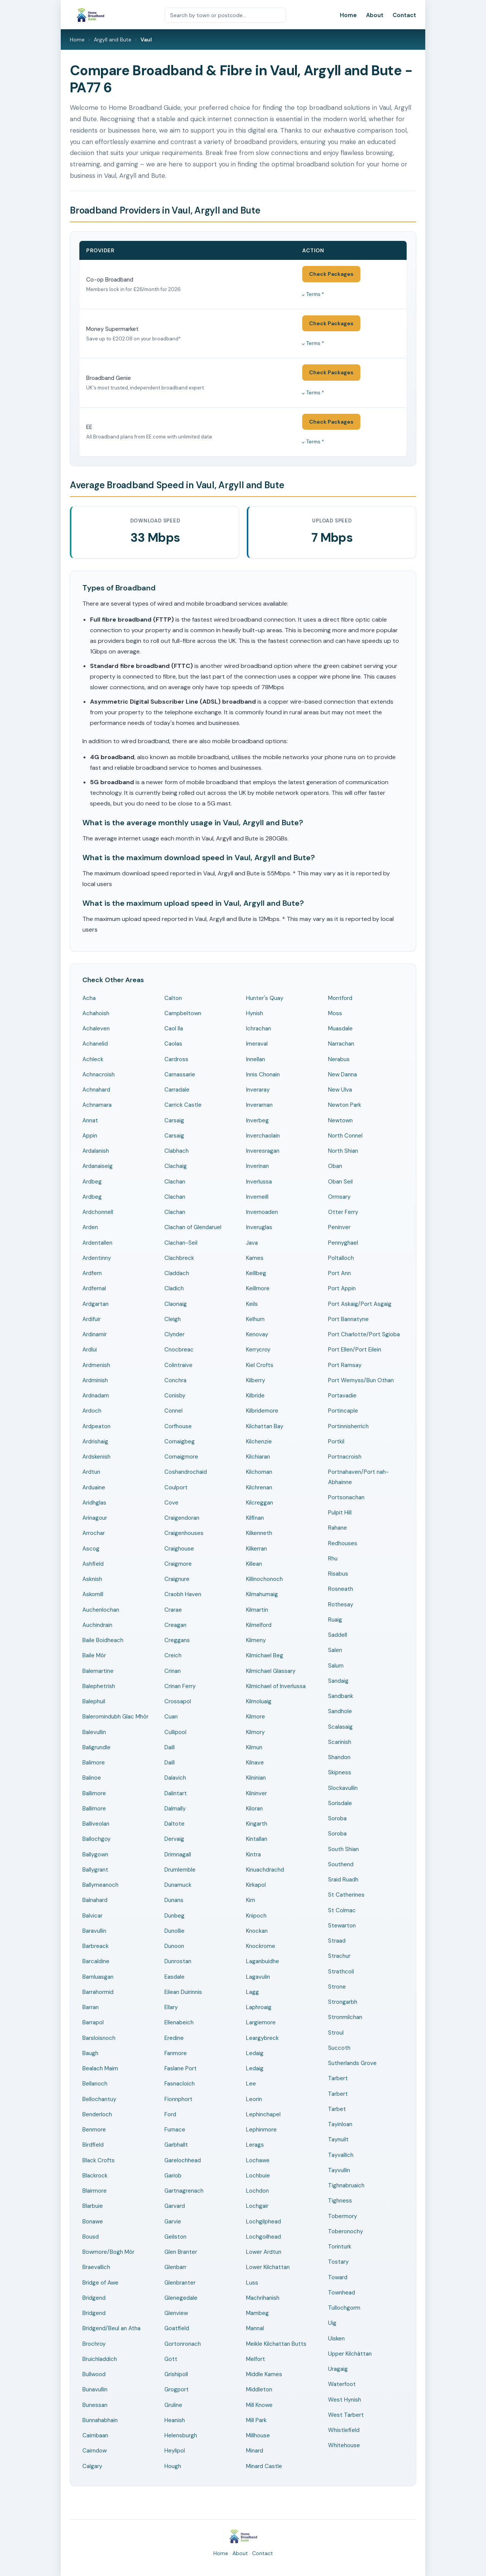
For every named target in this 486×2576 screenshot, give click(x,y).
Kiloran (254, 1808)
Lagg (252, 1992)
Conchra (175, 1380)
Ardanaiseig (97, 1166)
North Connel (345, 1135)
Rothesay (340, 1604)
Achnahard (96, 1089)
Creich (172, 1655)
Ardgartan (95, 1304)
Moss (335, 1013)
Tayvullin (339, 2170)
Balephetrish (98, 1686)
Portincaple (343, 1411)
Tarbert (338, 2078)
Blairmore (94, 2191)
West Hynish (344, 2400)
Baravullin (94, 1931)
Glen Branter (180, 2252)
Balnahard (94, 1900)
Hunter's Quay (264, 998)
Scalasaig (340, 1727)
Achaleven (96, 1028)
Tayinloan (340, 2124)
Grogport (176, 2389)
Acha (89, 998)
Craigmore (178, 1564)
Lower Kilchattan (268, 2267)
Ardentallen (97, 1243)
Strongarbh (342, 2002)
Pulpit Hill (340, 1512)
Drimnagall (177, 1854)
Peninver (339, 1227)
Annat (90, 1120)
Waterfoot (342, 2384)
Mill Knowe (259, 2405)
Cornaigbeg (179, 1441)
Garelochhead (182, 2160)
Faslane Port (180, 2068)
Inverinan (257, 1166)
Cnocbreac (179, 1349)
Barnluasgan (98, 1977)
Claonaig (175, 1304)
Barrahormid (98, 1992)
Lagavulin (258, 1977)
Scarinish (339, 1742)
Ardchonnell (97, 1212)
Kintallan (256, 1839)
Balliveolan (95, 1824)
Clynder (174, 1334)
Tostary (338, 2262)
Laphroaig (258, 2007)
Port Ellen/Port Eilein (354, 1349)
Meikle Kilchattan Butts (276, 2344)
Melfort (255, 2359)
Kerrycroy (258, 1349)
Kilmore (255, 1716)
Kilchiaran (258, 1456)
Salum (336, 1665)
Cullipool (175, 1732)
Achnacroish (98, 1074)
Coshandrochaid (185, 1472)
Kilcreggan (259, 1502)
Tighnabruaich (346, 2185)
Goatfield (176, 2328)
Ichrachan (258, 1028)
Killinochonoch (264, 1579)
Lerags (255, 2145)
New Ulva (340, 1089)
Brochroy (94, 2344)
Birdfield (93, 2145)
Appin (89, 1135)
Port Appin (342, 1288)
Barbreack (95, 1946)
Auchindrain (97, 1625)
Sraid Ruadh (343, 1879)
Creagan (175, 1625)
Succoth (339, 2048)
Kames (255, 1258)
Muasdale (340, 1028)
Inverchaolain (263, 1135)
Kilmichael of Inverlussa (276, 1686)
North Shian (343, 1151)
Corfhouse (178, 1426)
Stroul (336, 2032)
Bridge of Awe (100, 2282)
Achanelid (95, 1043)
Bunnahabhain (100, 2420)
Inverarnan (259, 1105)
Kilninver (256, 1793)
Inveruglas (259, 1227)
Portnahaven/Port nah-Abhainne (358, 1477)
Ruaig (335, 1619)
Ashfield (93, 1564)
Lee (251, 2083)
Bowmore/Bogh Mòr (108, 2252)
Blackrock (94, 2175)
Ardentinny (96, 1258)
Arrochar (93, 1533)
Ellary (171, 2007)
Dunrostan (177, 1961)
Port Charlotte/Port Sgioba (364, 1334)
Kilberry (255, 1380)
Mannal (255, 2328)
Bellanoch (94, 2083)
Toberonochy (345, 2231)
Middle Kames (264, 2374)
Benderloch (97, 2114)
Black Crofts (98, 2160)
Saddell (337, 1635)
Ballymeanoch (100, 1885)
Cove (171, 1502)
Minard (254, 2450)
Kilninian (256, 1778)
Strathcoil (341, 1971)
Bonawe (92, 2221)
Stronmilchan (345, 2017)
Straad (337, 1941)
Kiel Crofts (259, 1365)
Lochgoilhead (263, 2237)
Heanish (174, 2420)
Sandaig (338, 1681)
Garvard (174, 2206)
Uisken (336, 2338)
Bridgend (94, 2298)
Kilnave (255, 1762)
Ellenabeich (179, 2022)
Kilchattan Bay (264, 1426)
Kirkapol (256, 1885)
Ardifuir (91, 1319)
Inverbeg (257, 1120)
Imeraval (257, 1043)
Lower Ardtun (263, 2252)
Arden (90, 1227)
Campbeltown (182, 1013)
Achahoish (95, 1013)
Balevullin (94, 1732)
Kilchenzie (259, 1441)
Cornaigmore (181, 1456)
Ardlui (89, 1349)
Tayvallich (340, 2155)
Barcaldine (95, 1961)
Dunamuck (177, 1885)
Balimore (93, 1762)
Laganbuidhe (262, 1961)
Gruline (173, 2405)
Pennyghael (343, 1243)
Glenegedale (180, 2298)
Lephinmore (261, 2129)
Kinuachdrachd (265, 1869)
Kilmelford (258, 1625)
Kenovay (257, 1334)
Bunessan (94, 2405)
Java (252, 1243)
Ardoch (91, 1411)
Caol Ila (173, 1028)
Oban (335, 1166)
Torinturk (339, 2246)
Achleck (92, 1059)
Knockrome (260, 1946)
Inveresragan (262, 1151)
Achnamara (97, 1105)
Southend (340, 1864)
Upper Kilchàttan (350, 2354)
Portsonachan (346, 1497)
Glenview (176, 2313)
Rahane (337, 1528)
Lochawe (258, 2160)
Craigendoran (181, 1518)
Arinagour (94, 1518)
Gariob (172, 2175)
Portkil (336, 1441)
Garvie (172, 2221)
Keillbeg (256, 1273)
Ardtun (91, 1472)
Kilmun (254, 1747)
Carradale (176, 1089)
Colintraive (178, 1365)
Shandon (339, 1757)
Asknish (92, 1579)
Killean (254, 1564)
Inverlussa (259, 1181)
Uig (332, 2323)
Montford (340, 998)
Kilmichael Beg (264, 1655)
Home (348, 15)
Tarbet (337, 2109)
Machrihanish (262, 2298)
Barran (90, 2007)
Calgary (92, 2466)
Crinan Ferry (180, 1686)
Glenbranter (180, 2282)
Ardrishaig (95, 1441)
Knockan (257, 1931)
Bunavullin (94, 2389)
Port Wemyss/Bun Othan (361, 1380)
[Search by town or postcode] (225, 15)
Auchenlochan (100, 1610)
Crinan (172, 1671)
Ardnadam (95, 1395)
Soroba (337, 1818)
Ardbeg (92, 1181)
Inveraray (258, 1089)
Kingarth (256, 1824)
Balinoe (91, 1778)
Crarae (173, 1610)
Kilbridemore (262, 1411)
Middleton (259, 2389)
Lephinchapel (263, 2114)
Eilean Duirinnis (183, 1992)
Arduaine (93, 1487)
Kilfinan (255, 1518)
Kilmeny (256, 1640)
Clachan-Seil (180, 1243)
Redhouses (342, 1543)
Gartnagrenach (184, 2191)
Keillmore (258, 1288)
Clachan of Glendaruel (192, 1227)
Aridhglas (94, 1502)
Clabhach (176, 1151)
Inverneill (257, 1197)
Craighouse (179, 1548)
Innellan (255, 1059)
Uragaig (338, 2369)
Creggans (177, 1640)
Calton (173, 998)
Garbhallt (176, 2145)
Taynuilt (338, 2139)
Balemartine (98, 1671)
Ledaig (255, 2053)
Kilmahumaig (262, 1594)
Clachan (174, 1181)
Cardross (176, 1059)
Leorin (254, 2099)
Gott (170, 2359)
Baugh (90, 2053)
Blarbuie (92, 2206)
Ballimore (94, 1793)
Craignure (176, 1579)
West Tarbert (346, 2415)
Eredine (174, 2038)
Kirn (250, 1900)
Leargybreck (262, 2038)
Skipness (339, 1772)
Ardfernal (94, 1288)
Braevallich (96, 2267)
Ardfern (92, 1273)
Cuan (171, 1716)
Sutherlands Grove (352, 2063)
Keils (252, 1304)
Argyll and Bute (112, 39)
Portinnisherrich (348, 1426)
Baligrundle (96, 1747)
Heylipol (174, 2450)
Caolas (173, 1043)
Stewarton (342, 1925)
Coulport (176, 1487)
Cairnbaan (95, 2435)
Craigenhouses (184, 1533)
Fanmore (175, 2053)
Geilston (175, 2237)
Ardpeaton (96, 1426)
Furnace (174, 2129)
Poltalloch (341, 1258)
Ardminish (95, 1380)
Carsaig (174, 1120)
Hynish (254, 1013)
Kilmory (255, 1732)
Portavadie (342, 1395)
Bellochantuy (99, 2099)
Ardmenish (96, 1365)
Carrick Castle (183, 1105)
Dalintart (175, 1793)
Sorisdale (340, 1803)
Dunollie (174, 1931)
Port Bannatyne (348, 1319)
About (374, 15)
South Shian (343, 1849)
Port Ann (339, 1273)
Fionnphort (178, 2099)
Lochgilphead (263, 2221)
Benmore (94, 2129)
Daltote (174, 1824)
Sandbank (340, 1696)
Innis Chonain (263, 1074)
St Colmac (342, 1910)
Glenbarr (175, 2267)
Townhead (341, 2292)
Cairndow (94, 2450)
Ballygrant (95, 1869)
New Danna (342, 1074)
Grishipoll (176, 2374)
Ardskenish (96, 1456)
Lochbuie (258, 2175)
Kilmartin (257, 1610)
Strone (337, 1987)
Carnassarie (179, 1074)
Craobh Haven (182, 1594)
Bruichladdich (99, 2359)
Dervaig (174, 1839)
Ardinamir (94, 1334)
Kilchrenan (259, 1487)
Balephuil (93, 1701)
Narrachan (341, 1043)
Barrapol (93, 2022)
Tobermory (342, 2216)
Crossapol (177, 1701)
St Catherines (346, 1895)
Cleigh (172, 1319)
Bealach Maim (100, 2068)
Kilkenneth (259, 1533)
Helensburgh (180, 2435)
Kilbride (255, 1395)
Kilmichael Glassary (270, 1671)
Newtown (340, 1120)
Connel (173, 1411)
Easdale (174, 1977)
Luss (252, 2282)
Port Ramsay (344, 1365)
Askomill (92, 1594)
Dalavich (175, 1778)
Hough (172, 2466)
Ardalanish (95, 1151)
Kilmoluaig (258, 1701)
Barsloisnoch (98, 2038)
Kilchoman (259, 1472)
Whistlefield (344, 2430)
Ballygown (95, 1854)
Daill (169, 1747)
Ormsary (339, 1197)
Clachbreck (179, 1258)
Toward (337, 2277)
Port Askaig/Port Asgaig (359, 1304)
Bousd (90, 2237)
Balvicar (92, 1915)
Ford (170, 2114)
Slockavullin (343, 1788)
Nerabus (339, 1059)
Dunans (173, 1900)
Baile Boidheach (102, 1640)
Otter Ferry (343, 1212)
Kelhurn (255, 1319)
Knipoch (256, 1915)
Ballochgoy (96, 1839)
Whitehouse (344, 2445)
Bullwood (94, 2374)
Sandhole (340, 1711)
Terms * (315, 294)
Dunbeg (174, 1915)
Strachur (339, 1956)
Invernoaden (262, 1212)
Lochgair (257, 2206)
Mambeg (257, 2313)
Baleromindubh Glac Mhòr (115, 1716)
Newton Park (344, 1105)
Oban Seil (340, 1181)
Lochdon (257, 2191)
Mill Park (256, 2420)
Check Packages (331, 274)
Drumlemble (180, 1869)
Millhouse (258, 2435)
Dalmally (175, 1808)
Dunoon (174, 1946)
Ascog (90, 1548)
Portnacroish (344, 1456)
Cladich (174, 1288)
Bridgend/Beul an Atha (111, 2328)
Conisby (174, 1395)
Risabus (338, 1574)
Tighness (340, 2200)
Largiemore (261, 2022)
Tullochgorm (344, 2308)
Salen (335, 1650)
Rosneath (340, 1589)
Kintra (253, 1854)
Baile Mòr (94, 1655)
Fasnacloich (179, 2083)
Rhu (333, 1558)
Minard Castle (264, 2466)
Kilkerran (256, 1548)
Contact (404, 15)
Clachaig (175, 1166)
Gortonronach (182, 2344)
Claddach (176, 1273)
